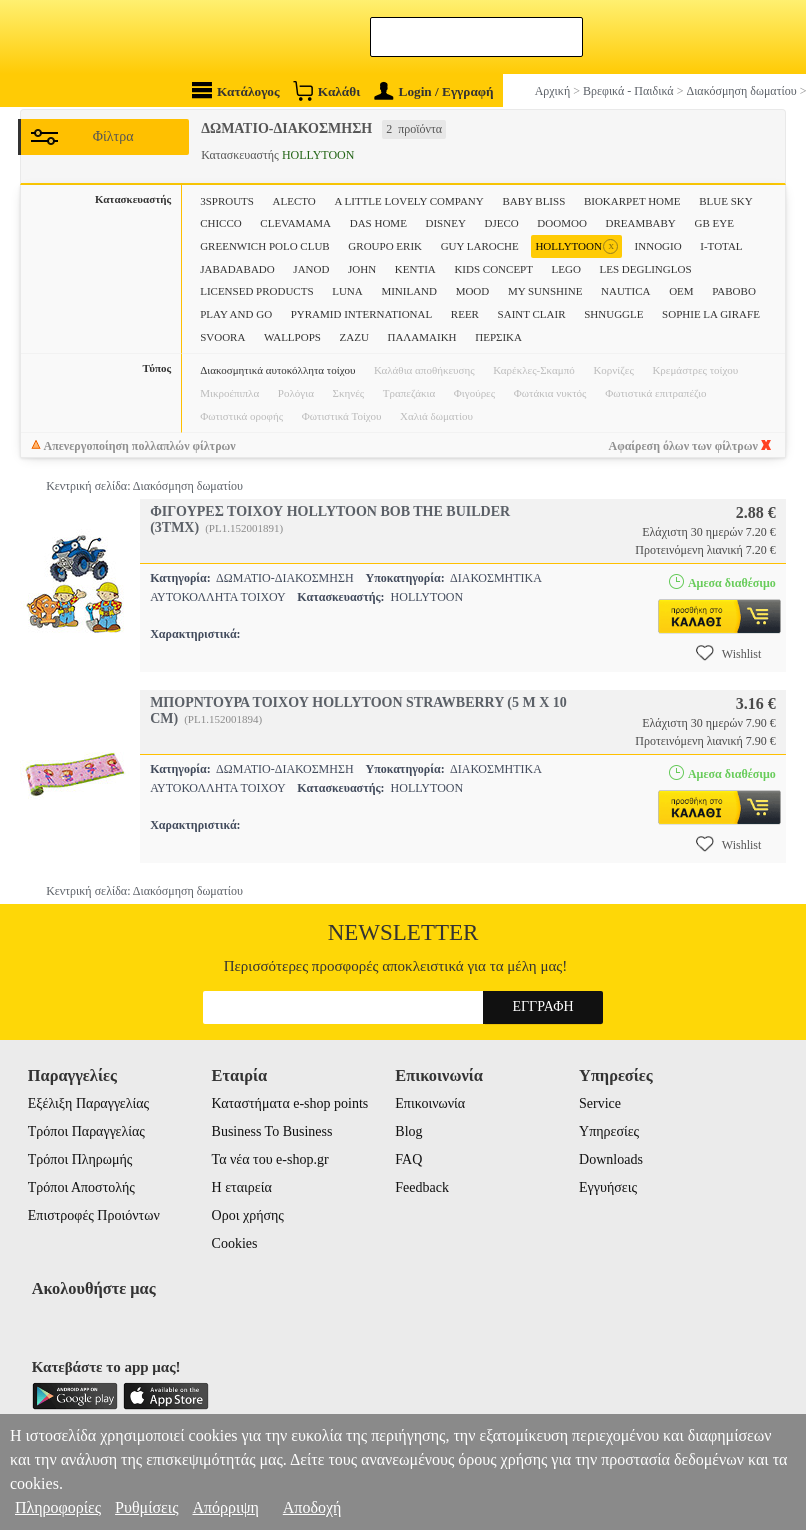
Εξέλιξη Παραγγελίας (88, 1103)
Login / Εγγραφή (434, 91)
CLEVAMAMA (295, 223)
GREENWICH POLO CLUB (265, 246)
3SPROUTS (227, 201)
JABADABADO (237, 269)
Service (600, 1103)
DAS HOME (378, 223)
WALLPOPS (292, 337)
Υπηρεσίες (609, 1131)
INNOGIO (658, 246)
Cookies (235, 1243)
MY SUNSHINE (545, 291)
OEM (681, 291)
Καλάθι (326, 90)
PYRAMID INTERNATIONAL (361, 314)
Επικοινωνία (430, 1103)
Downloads (611, 1159)
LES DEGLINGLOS (646, 269)
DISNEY (446, 223)
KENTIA (415, 269)
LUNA (347, 291)
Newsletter (403, 932)
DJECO (501, 223)
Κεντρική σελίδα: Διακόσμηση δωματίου (144, 486)
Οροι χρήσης (248, 1215)
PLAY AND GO (236, 314)
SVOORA (222, 337)
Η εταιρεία (242, 1187)
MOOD (473, 291)
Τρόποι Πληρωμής (80, 1159)
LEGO (566, 269)
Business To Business (272, 1131)
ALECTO (294, 201)
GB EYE (713, 223)
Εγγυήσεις (608, 1187)
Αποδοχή (312, 1507)
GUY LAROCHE (480, 246)
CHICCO (221, 223)
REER (465, 314)
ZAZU (354, 337)
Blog (408, 1131)
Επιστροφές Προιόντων (94, 1215)
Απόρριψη (225, 1507)
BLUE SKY (725, 201)
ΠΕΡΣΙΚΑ (498, 337)
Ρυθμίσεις (146, 1507)
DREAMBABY (641, 223)
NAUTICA (626, 291)
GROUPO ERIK (385, 246)
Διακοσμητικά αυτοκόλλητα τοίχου (277, 370)
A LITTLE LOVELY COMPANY (408, 201)
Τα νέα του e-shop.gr (270, 1159)
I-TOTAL (721, 246)
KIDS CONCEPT (493, 269)
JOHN (362, 269)
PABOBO (734, 291)
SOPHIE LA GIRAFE (711, 314)
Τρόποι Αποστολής (81, 1187)
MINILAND (409, 291)
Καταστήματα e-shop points (290, 1103)
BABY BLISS (533, 201)
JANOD (311, 269)
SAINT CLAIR (532, 314)
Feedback (422, 1187)
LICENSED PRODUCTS (256, 291)
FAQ (408, 1159)
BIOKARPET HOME (632, 201)
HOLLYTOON (576, 246)
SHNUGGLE (613, 314)
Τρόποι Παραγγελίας (86, 1131)
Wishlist (729, 653)
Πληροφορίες (58, 1507)
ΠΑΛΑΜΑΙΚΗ (421, 337)
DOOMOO (562, 223)
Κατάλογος (236, 90)
